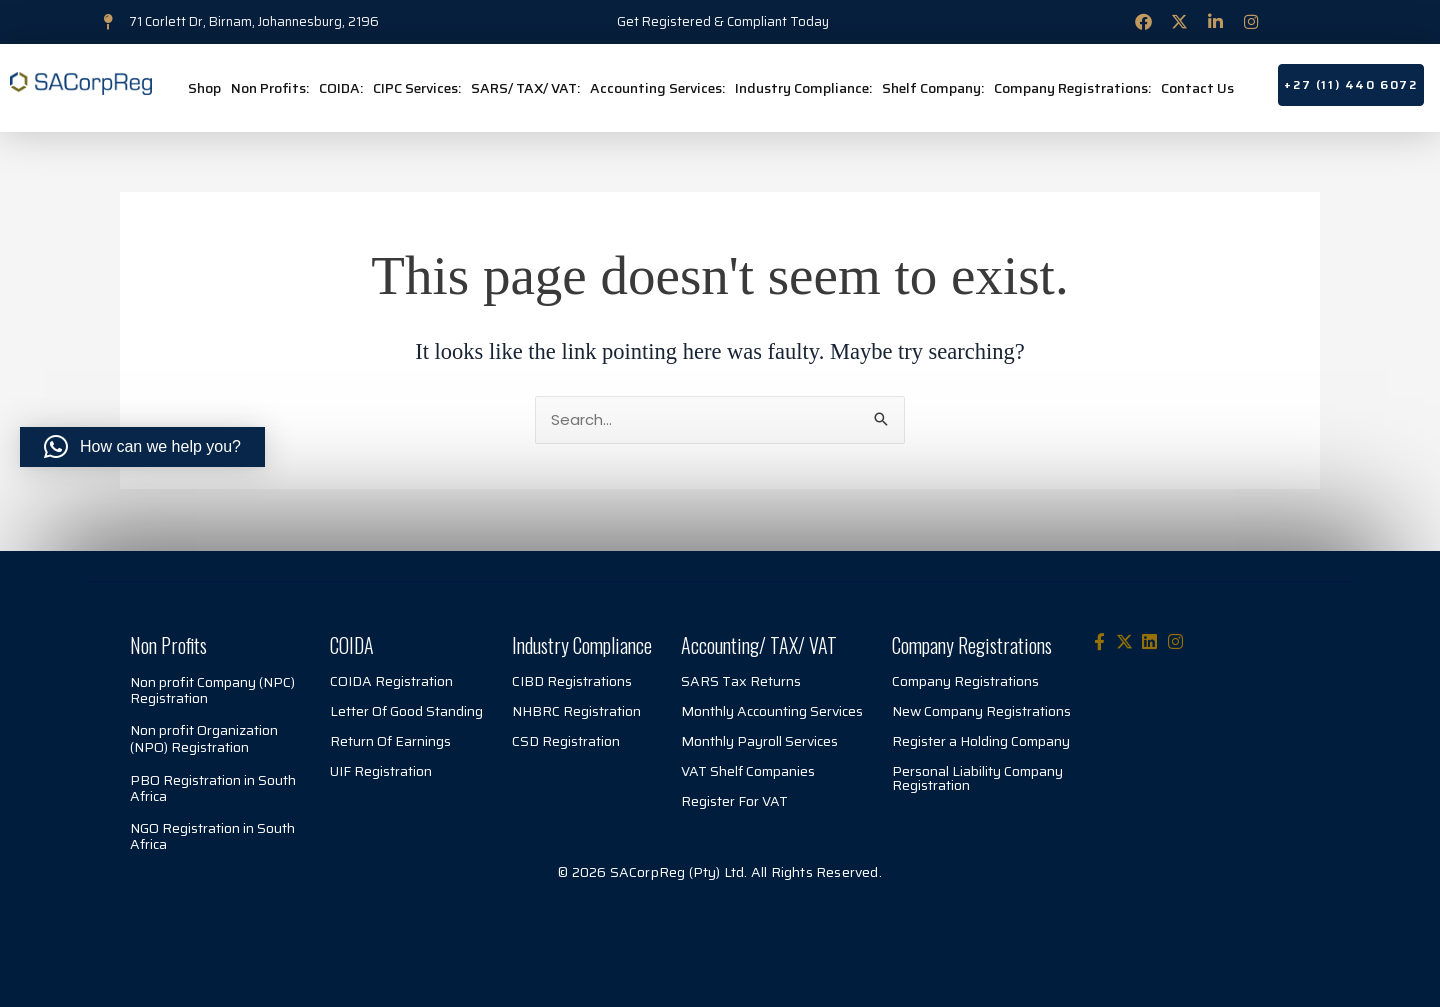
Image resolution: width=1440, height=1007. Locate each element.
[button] (142, 447)
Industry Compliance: (803, 88)
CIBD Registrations (572, 681)
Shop (204, 88)
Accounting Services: (657, 88)
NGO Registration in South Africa (212, 836)
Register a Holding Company (981, 741)
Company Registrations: (1072, 88)
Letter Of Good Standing (406, 711)
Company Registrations (965, 681)
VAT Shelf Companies (748, 771)
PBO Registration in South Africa (213, 788)
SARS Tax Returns (741, 681)
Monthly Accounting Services (772, 711)
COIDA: (341, 88)
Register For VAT (734, 801)
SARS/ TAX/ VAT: (525, 88)
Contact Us (1197, 88)
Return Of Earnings (390, 741)
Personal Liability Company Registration (977, 778)
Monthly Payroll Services (759, 741)
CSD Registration (566, 741)
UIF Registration (381, 771)
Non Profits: (270, 88)
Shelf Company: (933, 88)
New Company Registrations (981, 711)
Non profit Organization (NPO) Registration (204, 738)
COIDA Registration (391, 681)
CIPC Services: (417, 88)
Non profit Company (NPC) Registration (212, 690)
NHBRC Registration (576, 711)
